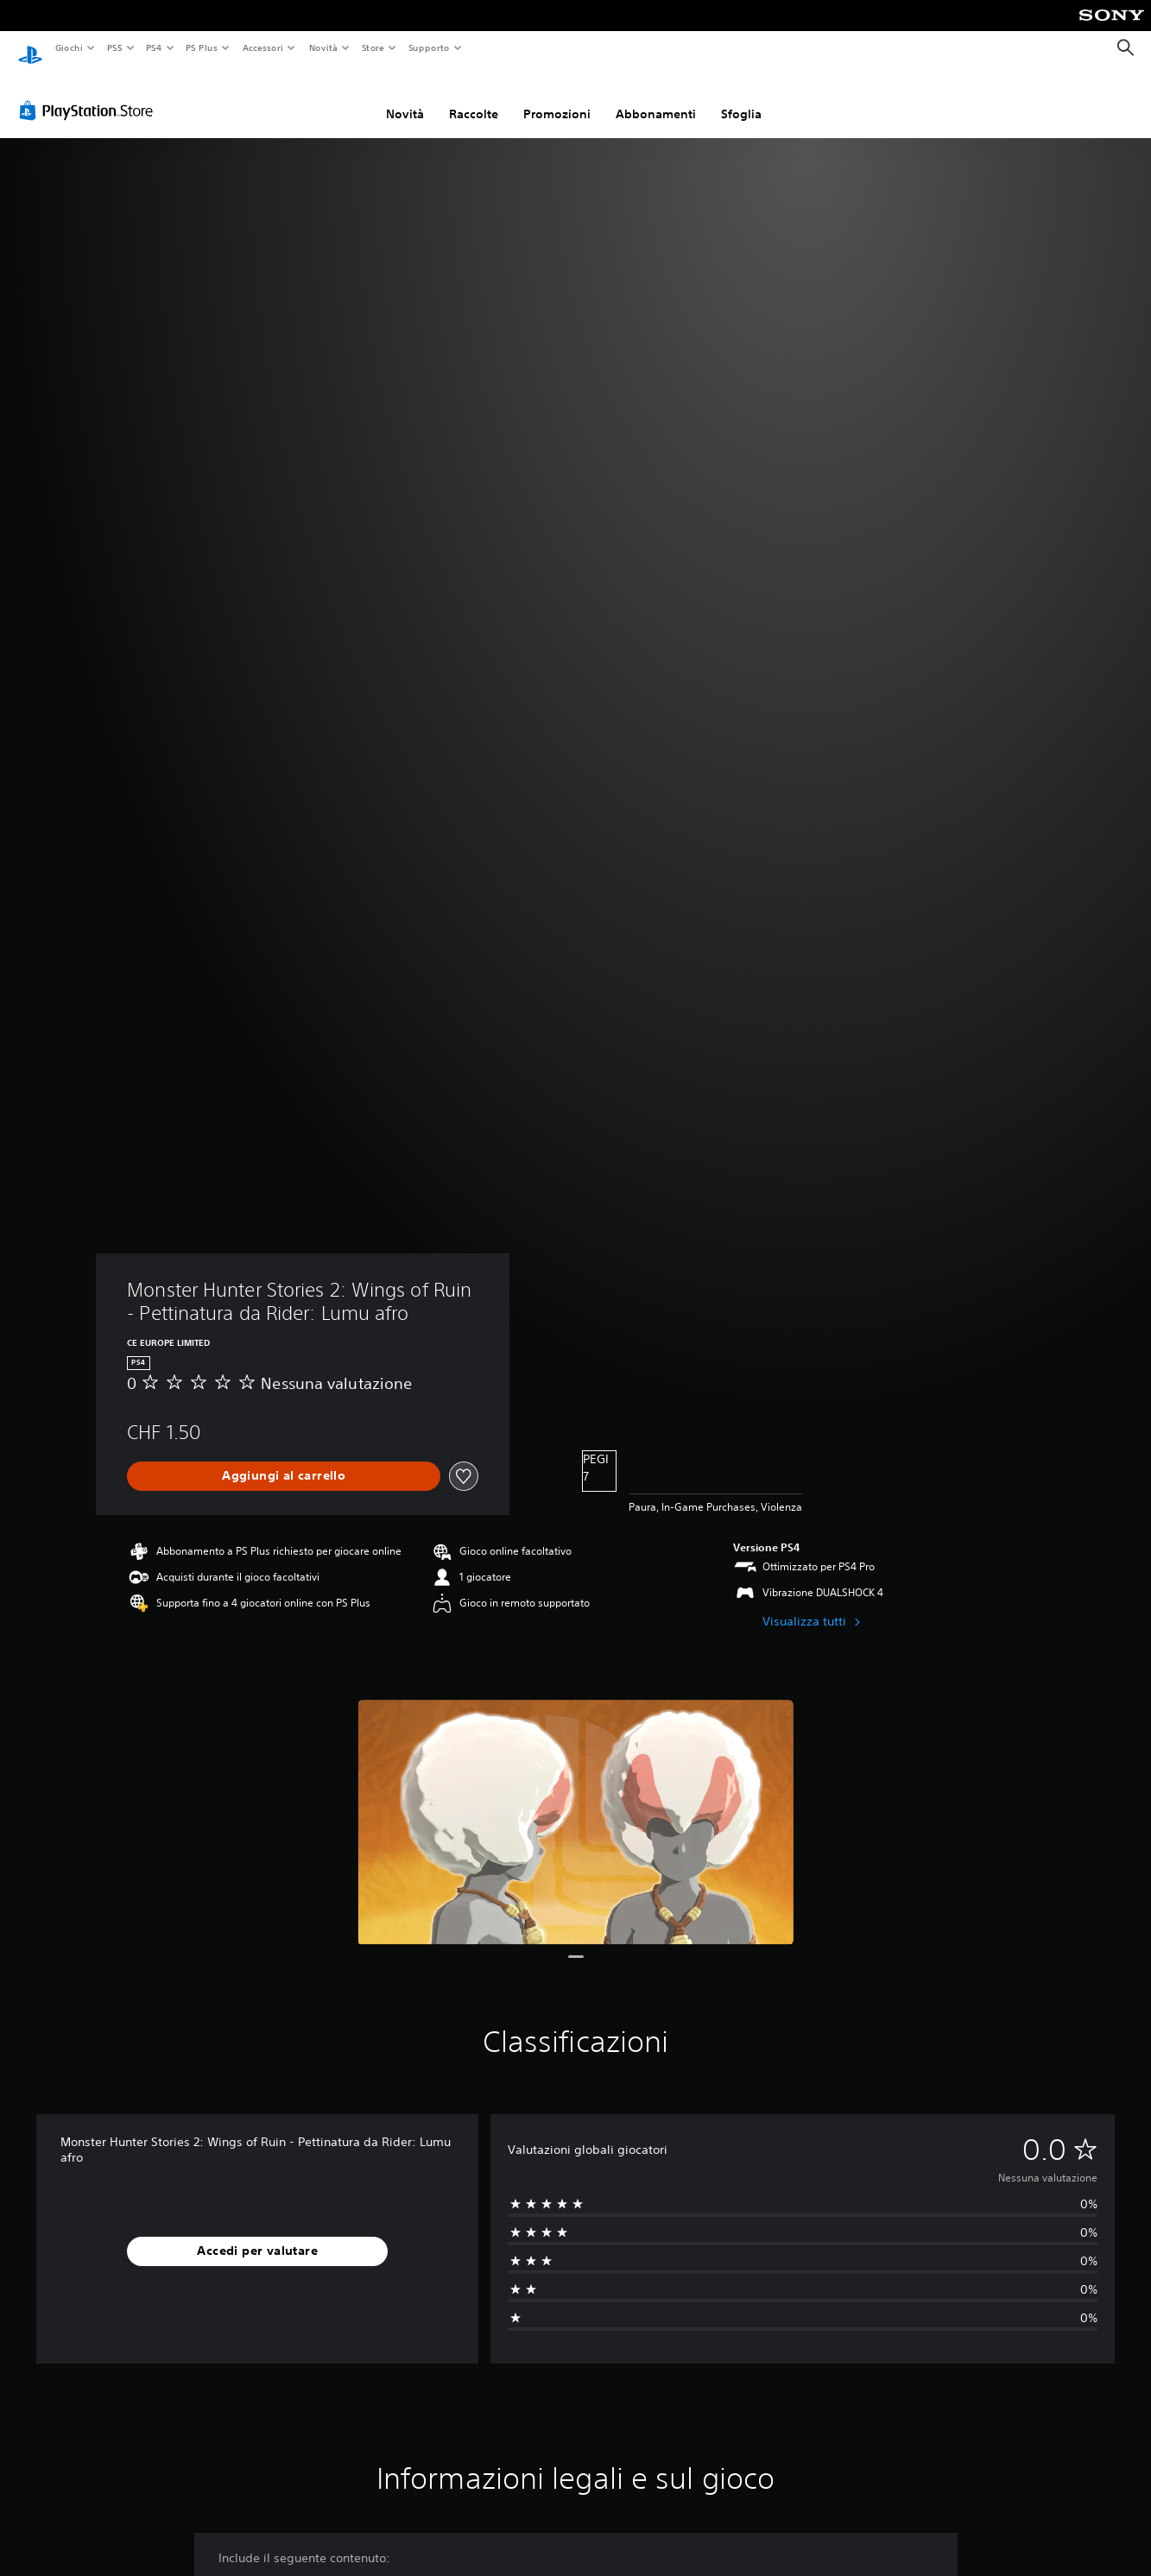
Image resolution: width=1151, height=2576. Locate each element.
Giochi (68, 47)
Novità (322, 47)
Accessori (263, 47)
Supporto (429, 47)
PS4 (154, 47)
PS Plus (202, 47)
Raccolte (473, 97)
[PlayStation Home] (30, 48)
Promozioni (557, 97)
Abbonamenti (656, 97)
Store (373, 47)
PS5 (115, 47)
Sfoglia (741, 97)
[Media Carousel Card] (575, 1806)
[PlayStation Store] (90, 94)
